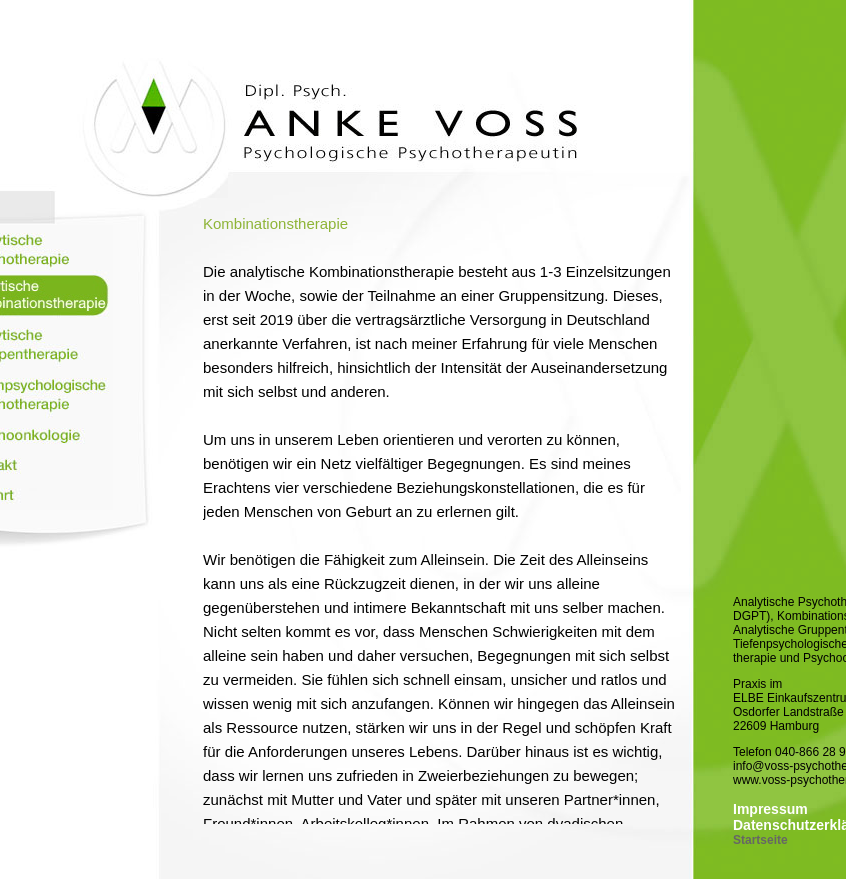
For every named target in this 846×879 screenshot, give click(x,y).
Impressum (770, 809)
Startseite (760, 840)
